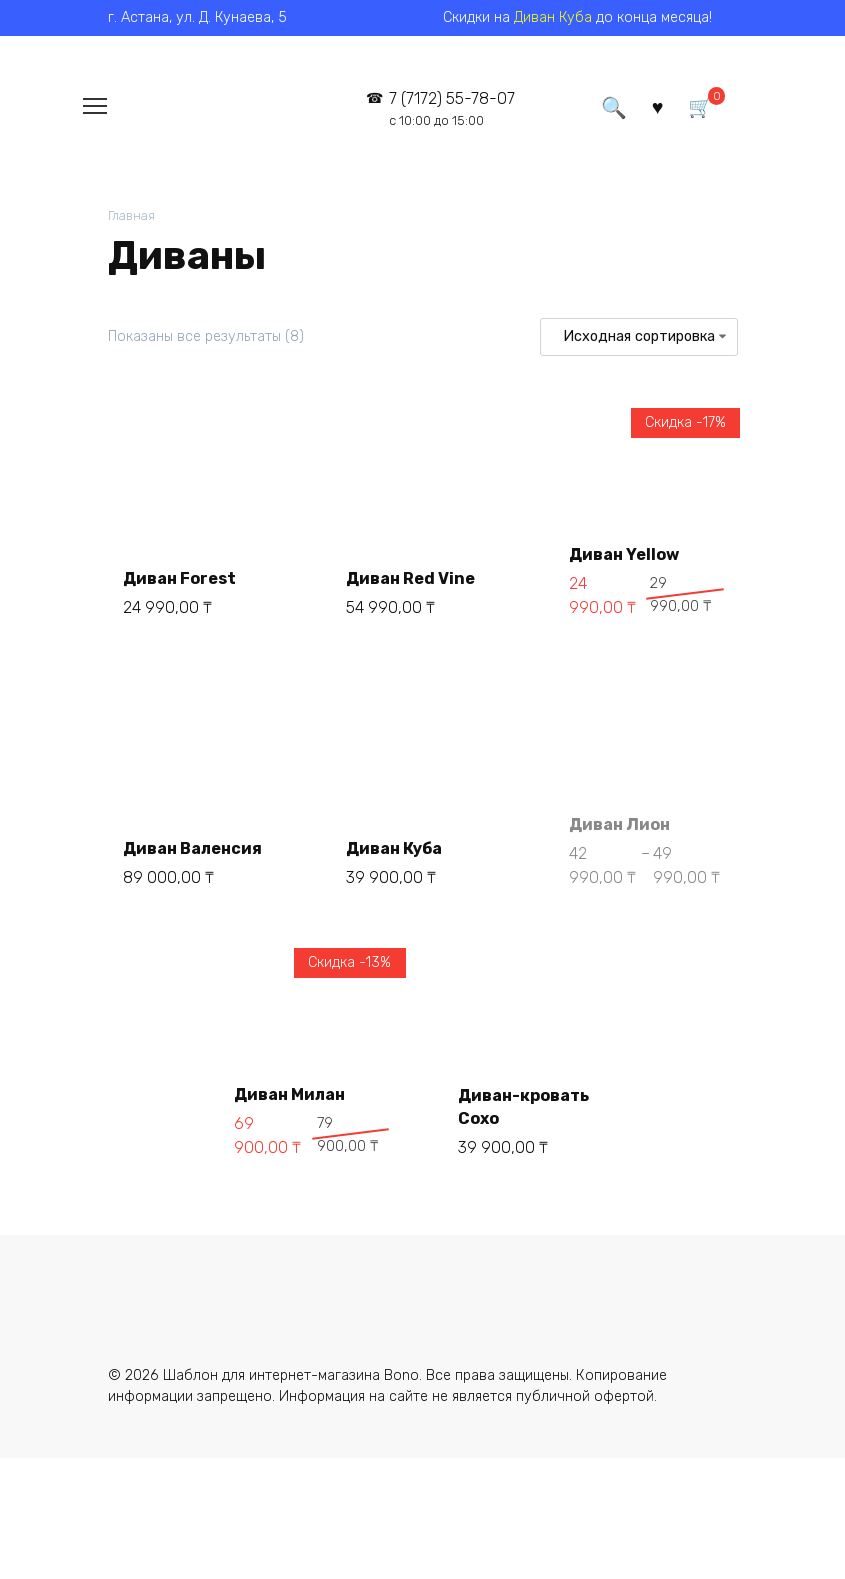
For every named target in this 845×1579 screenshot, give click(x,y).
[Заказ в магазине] (638, 337)
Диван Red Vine (410, 578)
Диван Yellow (624, 554)
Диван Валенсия (192, 848)
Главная (131, 215)
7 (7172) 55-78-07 (452, 108)
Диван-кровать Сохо (523, 1106)
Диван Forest (179, 578)
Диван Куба (553, 17)
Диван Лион (619, 824)
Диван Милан (289, 1094)
